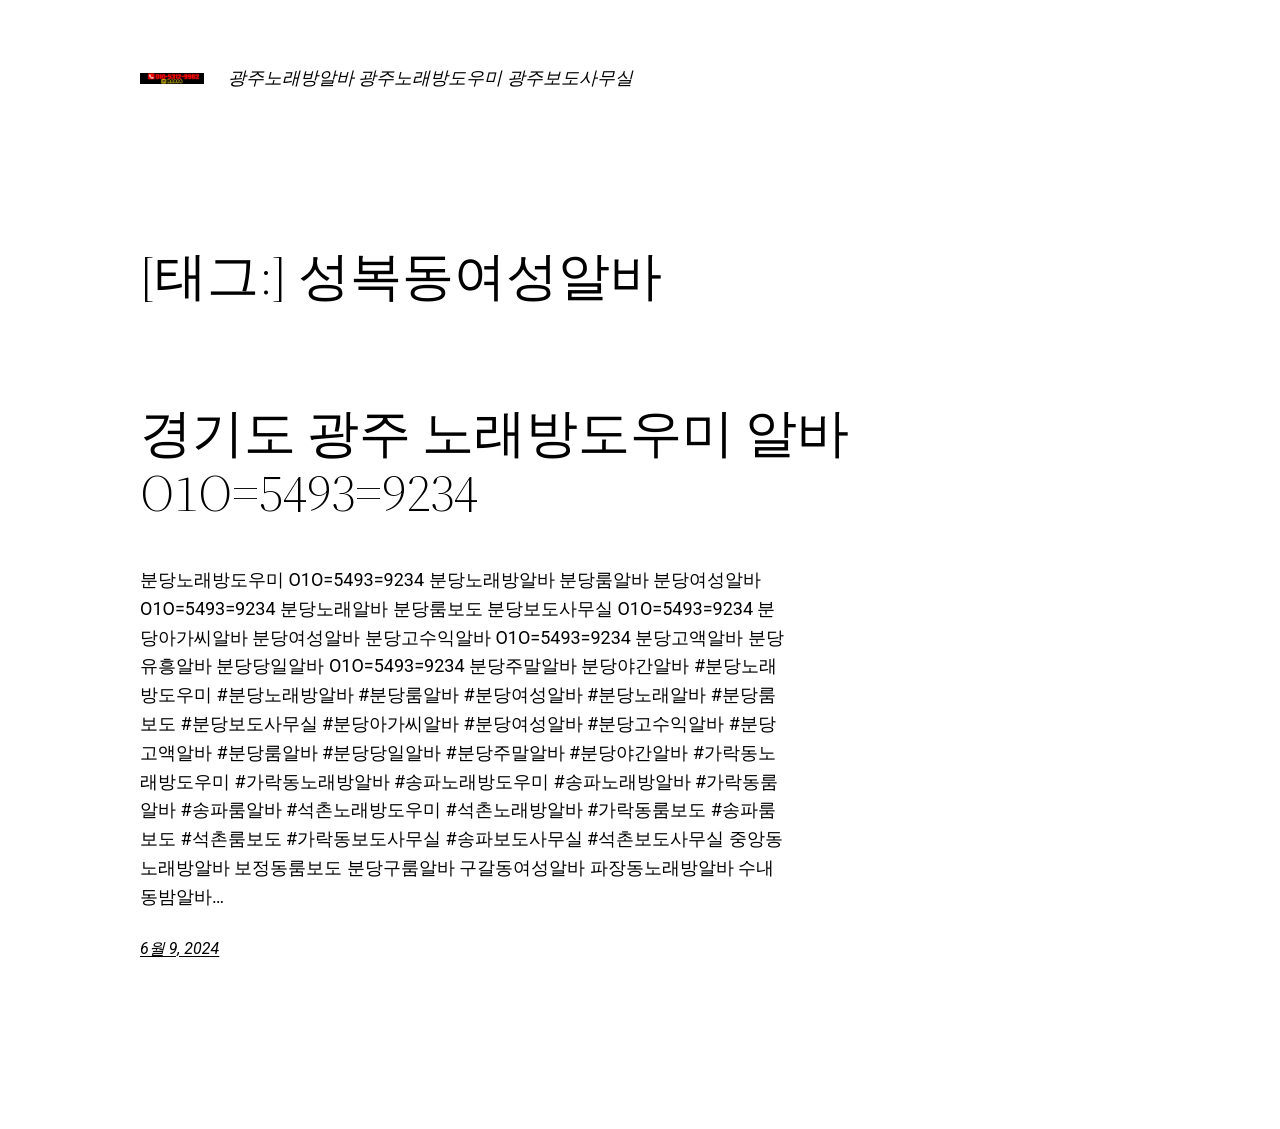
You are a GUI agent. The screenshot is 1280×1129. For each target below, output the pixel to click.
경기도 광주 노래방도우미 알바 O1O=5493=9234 (494, 463)
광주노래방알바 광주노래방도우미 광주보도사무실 (430, 77)
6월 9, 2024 (179, 948)
